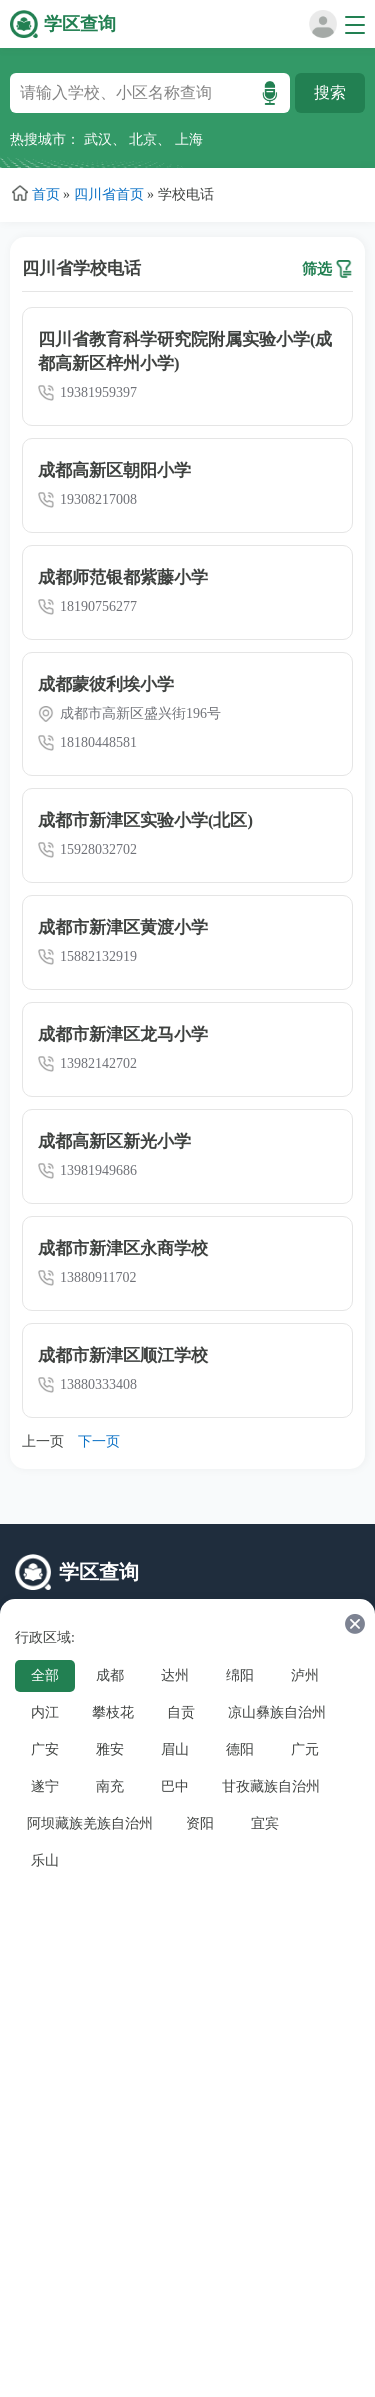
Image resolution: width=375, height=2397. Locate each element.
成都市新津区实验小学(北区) (145, 820)
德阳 (240, 1749)
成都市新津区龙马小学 (123, 1034)
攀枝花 (113, 1712)
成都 (110, 1675)
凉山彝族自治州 (277, 1712)
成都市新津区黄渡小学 (123, 927)
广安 (45, 1749)
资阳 (200, 1823)
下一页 (99, 1441)
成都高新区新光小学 (114, 1141)
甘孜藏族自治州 (271, 1786)
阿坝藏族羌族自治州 (90, 1823)
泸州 (305, 1675)
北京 (143, 139)
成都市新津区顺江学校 (123, 1355)
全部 (45, 1675)
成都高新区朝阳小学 (114, 470)
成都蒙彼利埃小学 (106, 684)
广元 (305, 1749)
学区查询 (80, 24)
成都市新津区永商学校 (123, 1248)
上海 (189, 139)
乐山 (45, 1860)
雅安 (110, 1749)
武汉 (98, 139)
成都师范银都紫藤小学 (123, 577)
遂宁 (45, 1786)
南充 (110, 1786)
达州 (175, 1675)
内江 (45, 1712)
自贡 (181, 1712)
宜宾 (265, 1823)
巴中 (175, 1786)
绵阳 (240, 1675)
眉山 (175, 1749)
